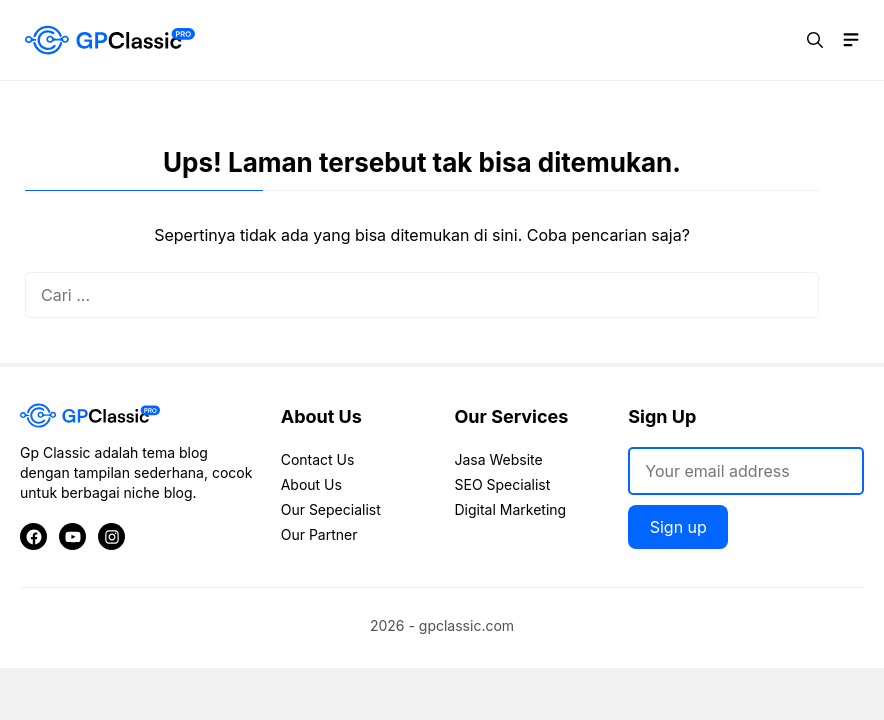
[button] (815, 40)
